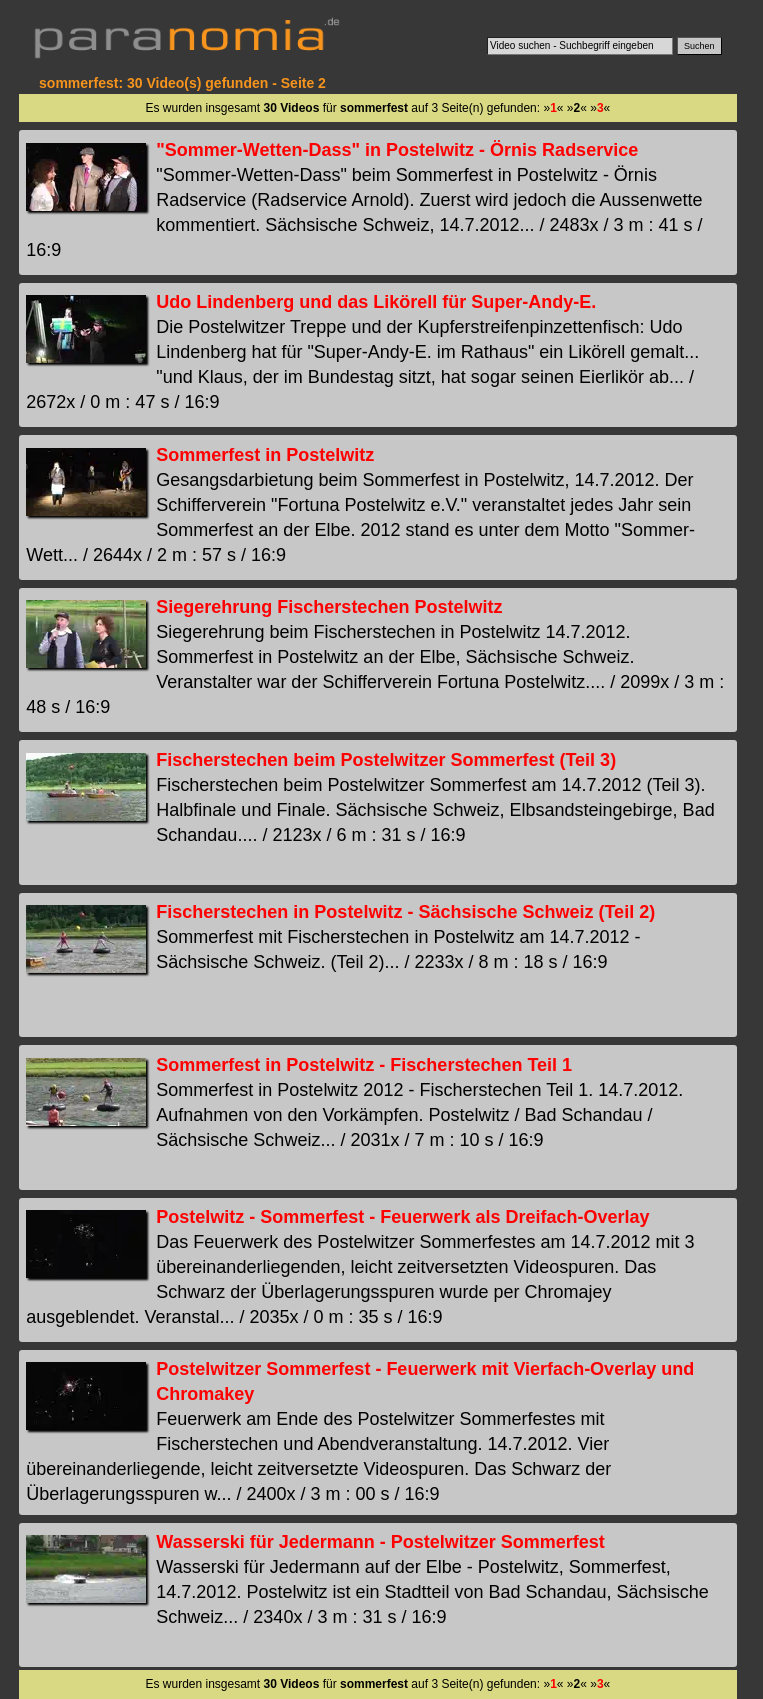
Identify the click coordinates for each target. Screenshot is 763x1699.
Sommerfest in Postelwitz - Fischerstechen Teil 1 (364, 1065)
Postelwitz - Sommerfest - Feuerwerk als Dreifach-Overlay (402, 1217)
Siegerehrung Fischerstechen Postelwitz (329, 607)
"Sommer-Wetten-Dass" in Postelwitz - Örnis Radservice (397, 150)
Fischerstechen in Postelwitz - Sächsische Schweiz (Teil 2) (405, 912)
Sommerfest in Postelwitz (265, 455)
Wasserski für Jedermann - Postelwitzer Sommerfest (380, 1542)
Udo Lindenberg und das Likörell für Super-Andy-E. (376, 302)
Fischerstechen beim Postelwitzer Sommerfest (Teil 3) (386, 760)
